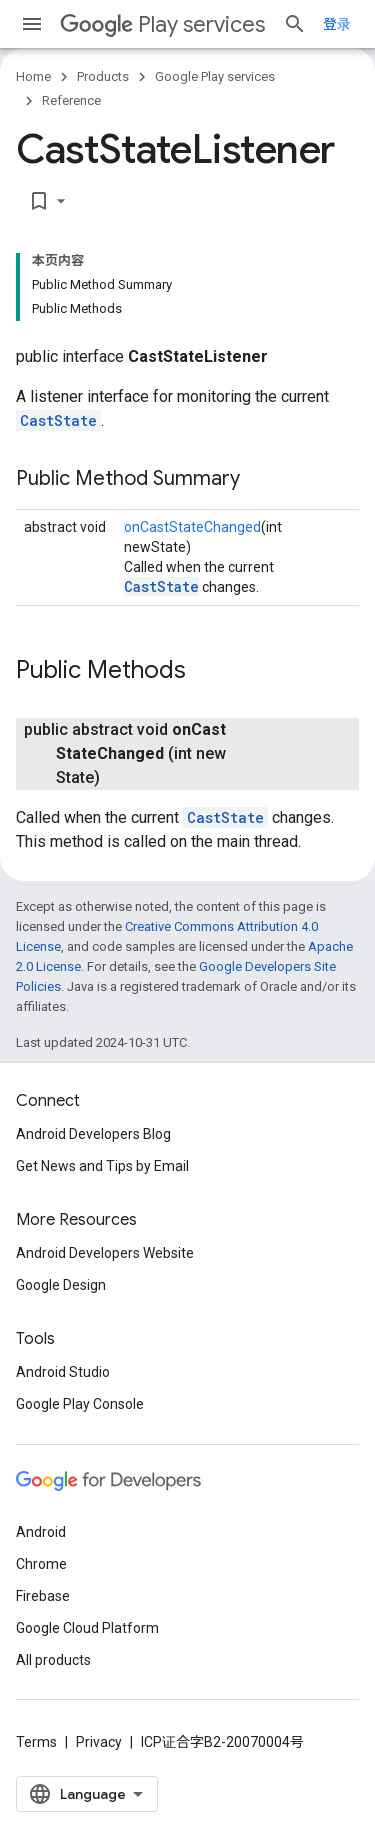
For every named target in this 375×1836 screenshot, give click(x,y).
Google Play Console (80, 1404)
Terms (36, 1742)
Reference (71, 100)
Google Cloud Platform (87, 1628)
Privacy (99, 1742)
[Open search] (295, 24)
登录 (337, 24)
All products (53, 1660)
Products (103, 76)
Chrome (41, 1564)
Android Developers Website (105, 1253)
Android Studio (63, 1372)
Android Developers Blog (93, 1134)
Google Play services (215, 76)
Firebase (43, 1596)
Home (33, 76)
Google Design (61, 1285)
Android (41, 1532)
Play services (162, 24)
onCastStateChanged (192, 527)
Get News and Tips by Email (102, 1166)
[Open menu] (32, 24)
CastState (58, 420)
